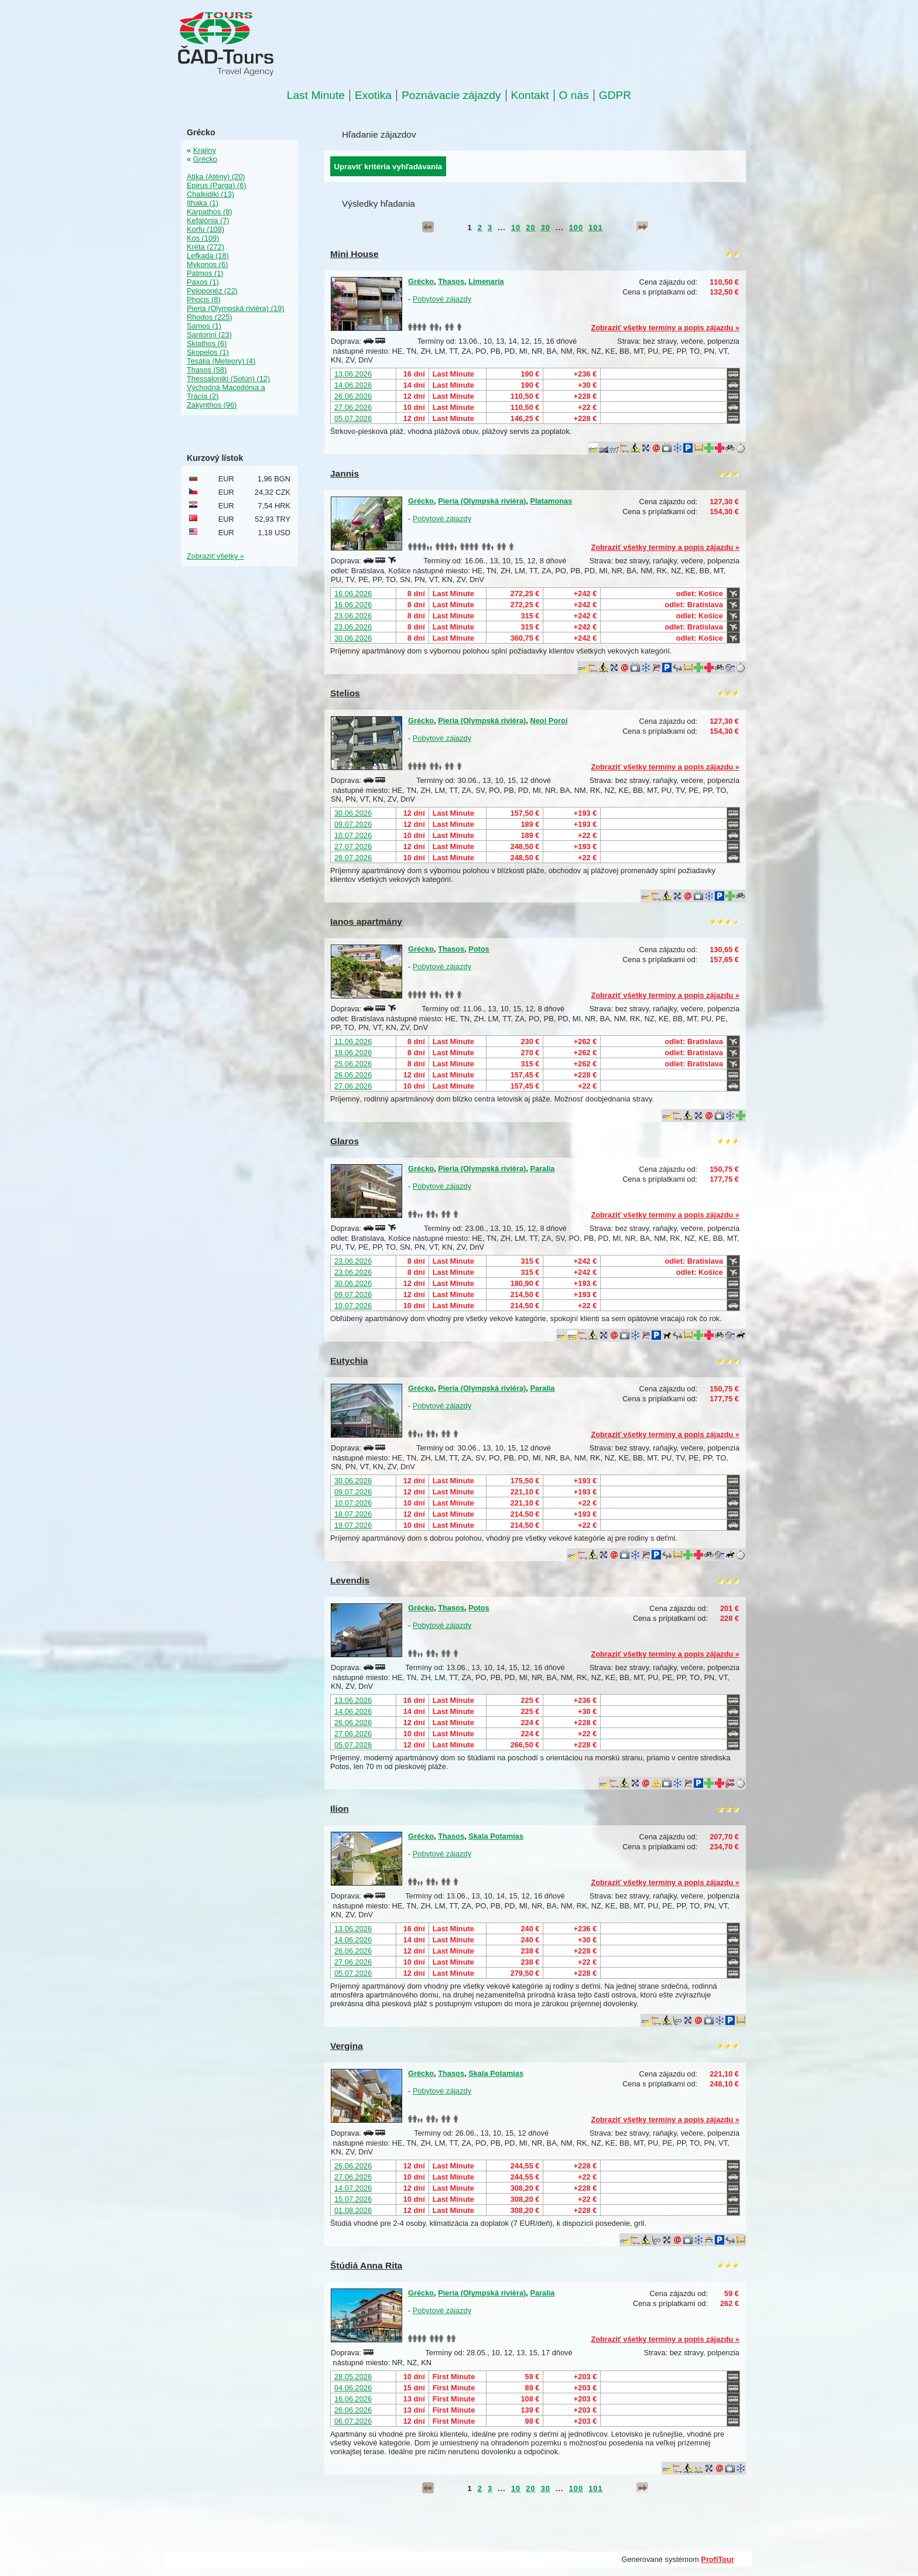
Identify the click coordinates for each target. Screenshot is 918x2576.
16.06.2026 (353, 593)
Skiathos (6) (207, 343)
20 (530, 227)
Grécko (421, 281)
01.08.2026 (353, 2210)
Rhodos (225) (209, 317)
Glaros (344, 1141)
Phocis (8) (204, 299)
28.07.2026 (353, 857)
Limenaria (485, 281)
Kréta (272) (205, 246)
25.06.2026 (353, 1063)
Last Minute (316, 95)
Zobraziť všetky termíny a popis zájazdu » (665, 327)
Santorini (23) (209, 334)
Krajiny (204, 150)
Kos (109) (203, 238)
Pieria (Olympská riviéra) (482, 501)
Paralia (542, 1168)
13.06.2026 (353, 374)
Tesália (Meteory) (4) (221, 361)
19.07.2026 (353, 1525)
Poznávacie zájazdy (451, 95)
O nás (574, 95)
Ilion (339, 1809)
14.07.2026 (353, 2188)
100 (576, 227)
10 (515, 227)
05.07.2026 (353, 418)
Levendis (349, 1580)
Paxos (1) (203, 282)
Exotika (373, 95)
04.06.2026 (353, 2387)
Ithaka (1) (202, 203)
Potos (478, 949)
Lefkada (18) (208, 255)
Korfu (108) (205, 229)
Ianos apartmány (366, 921)
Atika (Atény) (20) (216, 176)
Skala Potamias (495, 1836)
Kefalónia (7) (208, 220)
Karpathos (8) (209, 211)
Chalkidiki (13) (210, 194)
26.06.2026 (353, 396)
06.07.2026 (353, 2421)
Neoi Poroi (548, 720)
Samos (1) (204, 325)
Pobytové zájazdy (442, 299)
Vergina (346, 2046)
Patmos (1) (205, 273)
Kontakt (530, 95)
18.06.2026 (353, 1052)
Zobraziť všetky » (215, 556)
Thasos (451, 281)
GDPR (615, 95)
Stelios (345, 693)
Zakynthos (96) (212, 405)
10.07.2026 (353, 835)
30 (545, 227)
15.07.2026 (353, 2199)
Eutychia (349, 1361)
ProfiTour (717, 2559)
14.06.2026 (353, 385)
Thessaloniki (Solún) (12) (228, 378)
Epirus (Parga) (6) (216, 185)
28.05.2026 (353, 2376)
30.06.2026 (353, 638)
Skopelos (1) (208, 352)
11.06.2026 (353, 1041)
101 (595, 227)
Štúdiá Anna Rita (366, 2265)
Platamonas (551, 501)
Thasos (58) (207, 369)
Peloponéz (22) (212, 290)
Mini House (354, 254)
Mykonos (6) (207, 264)
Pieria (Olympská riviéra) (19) (235, 308)
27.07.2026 (353, 846)
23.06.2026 (353, 615)
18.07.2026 (353, 1514)
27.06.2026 (353, 407)
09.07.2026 (353, 824)
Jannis (344, 473)
